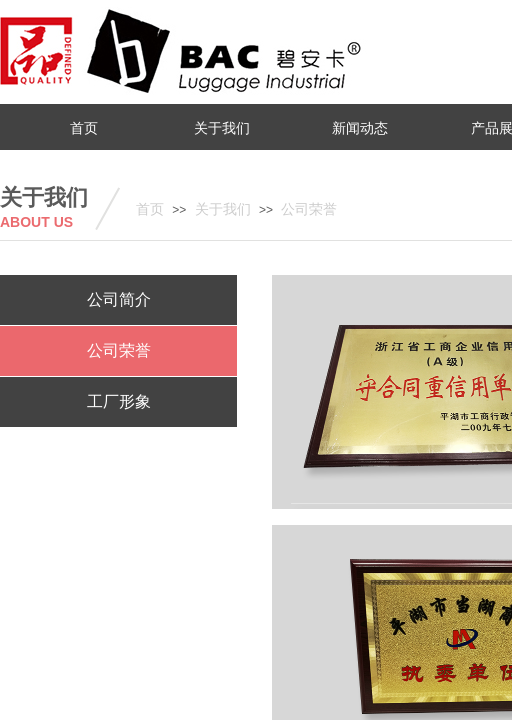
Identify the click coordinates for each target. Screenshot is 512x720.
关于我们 (223, 209)
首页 (150, 209)
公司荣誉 (309, 209)
